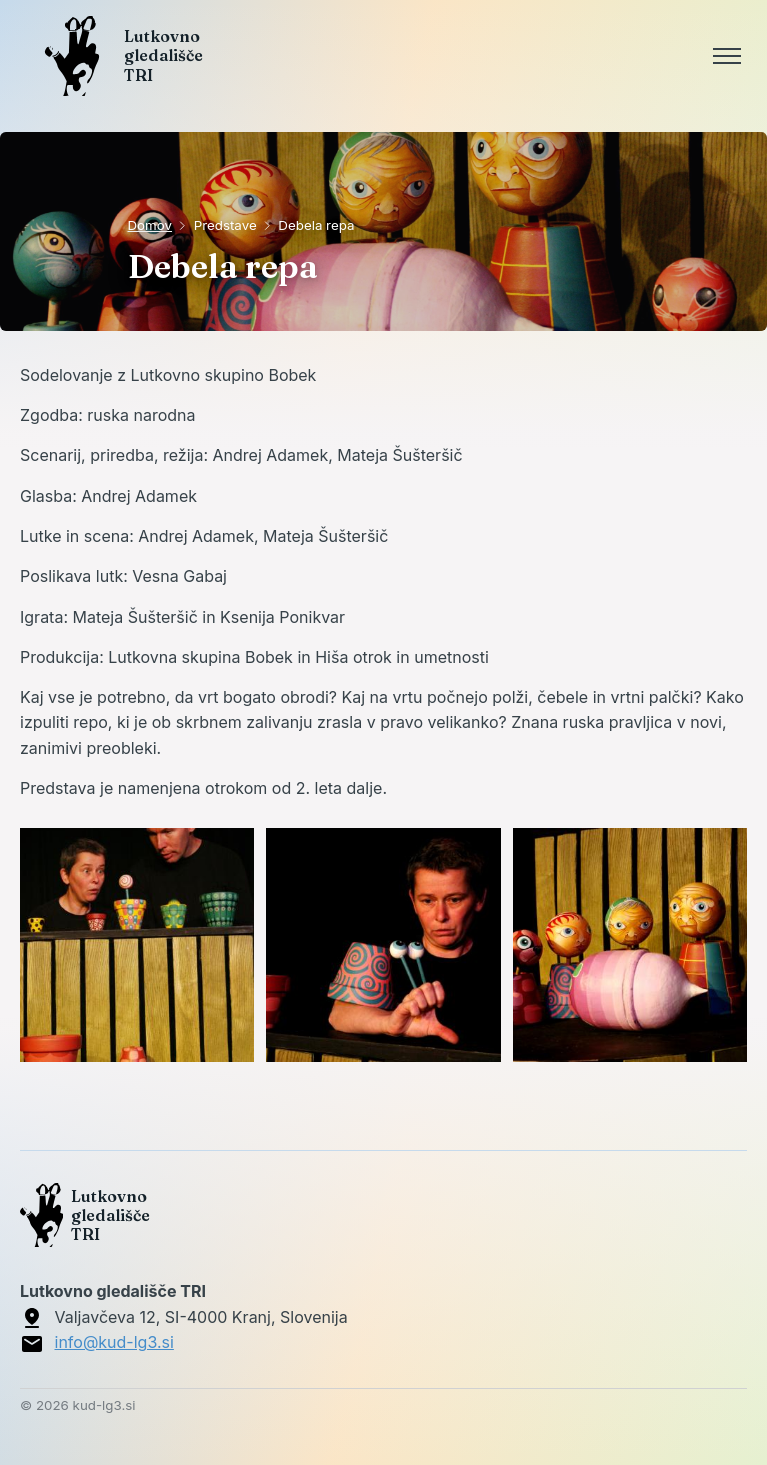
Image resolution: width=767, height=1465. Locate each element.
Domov (150, 225)
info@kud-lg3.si (114, 1342)
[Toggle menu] (727, 56)
